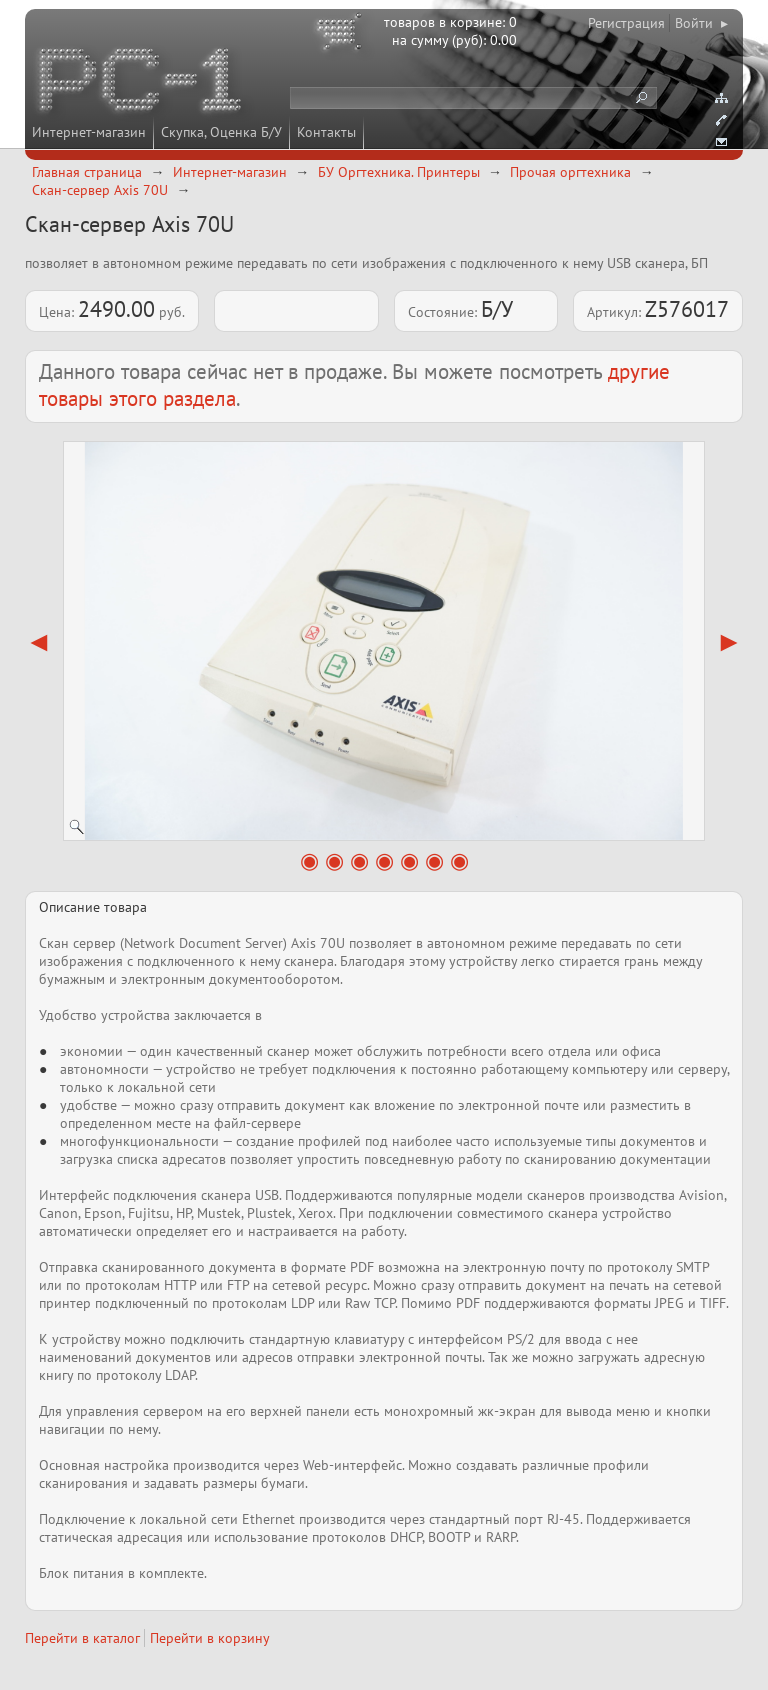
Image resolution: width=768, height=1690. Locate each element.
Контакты (326, 132)
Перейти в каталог (82, 1638)
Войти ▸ (701, 23)
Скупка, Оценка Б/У (221, 132)
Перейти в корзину (210, 1638)
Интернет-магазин (89, 132)
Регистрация (626, 23)
